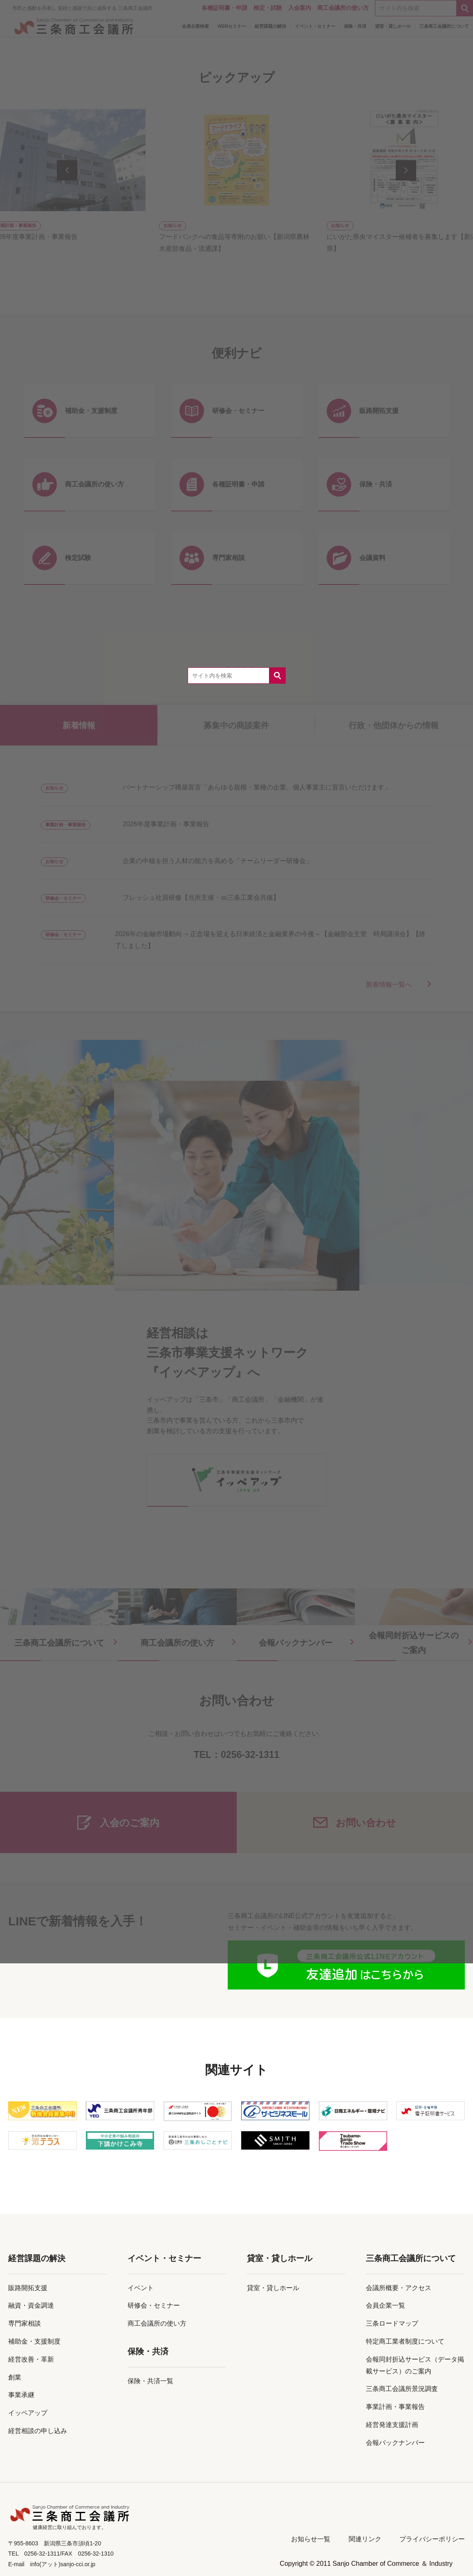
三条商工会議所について (411, 2258)
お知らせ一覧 (310, 2539)
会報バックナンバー (395, 2442)
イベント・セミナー (164, 2258)
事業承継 (21, 2394)
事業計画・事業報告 (395, 2406)
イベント (141, 2287)
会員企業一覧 (385, 2305)
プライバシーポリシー (432, 2539)
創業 (14, 2377)
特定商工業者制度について (405, 2341)
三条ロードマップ (392, 2323)
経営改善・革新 (31, 2359)
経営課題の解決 (36, 2258)
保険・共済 (148, 2351)
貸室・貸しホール (279, 2258)
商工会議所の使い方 (157, 2323)
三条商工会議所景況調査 (402, 2388)
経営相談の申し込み (37, 2430)
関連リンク (365, 2539)
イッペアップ (27, 2412)
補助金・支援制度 (34, 2341)
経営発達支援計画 (392, 2424)
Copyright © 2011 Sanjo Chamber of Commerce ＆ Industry (366, 2563)
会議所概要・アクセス (398, 2287)
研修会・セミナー (154, 2305)
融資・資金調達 (31, 2305)
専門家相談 (24, 2323)
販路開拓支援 (27, 2287)
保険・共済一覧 (150, 2381)
